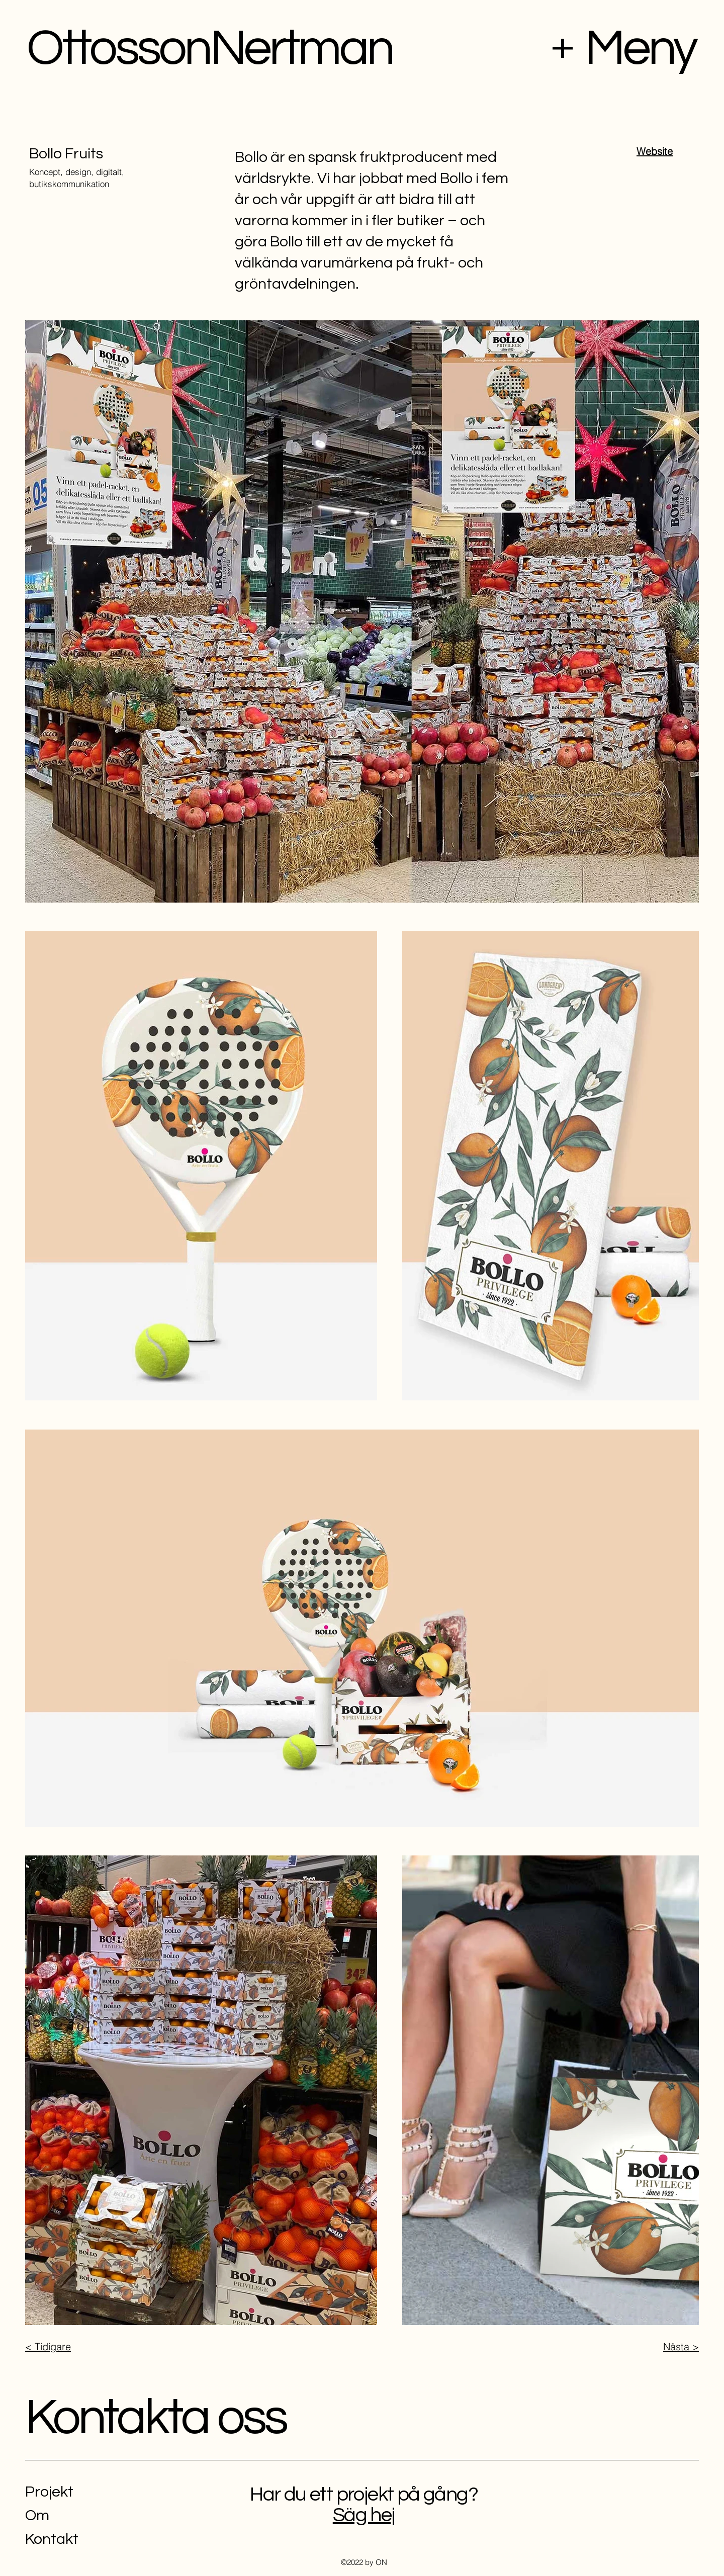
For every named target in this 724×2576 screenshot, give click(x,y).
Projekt (49, 2492)
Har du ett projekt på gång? (364, 2494)
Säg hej (364, 2515)
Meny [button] (640, 48)
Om (37, 2515)
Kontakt (51, 2539)
